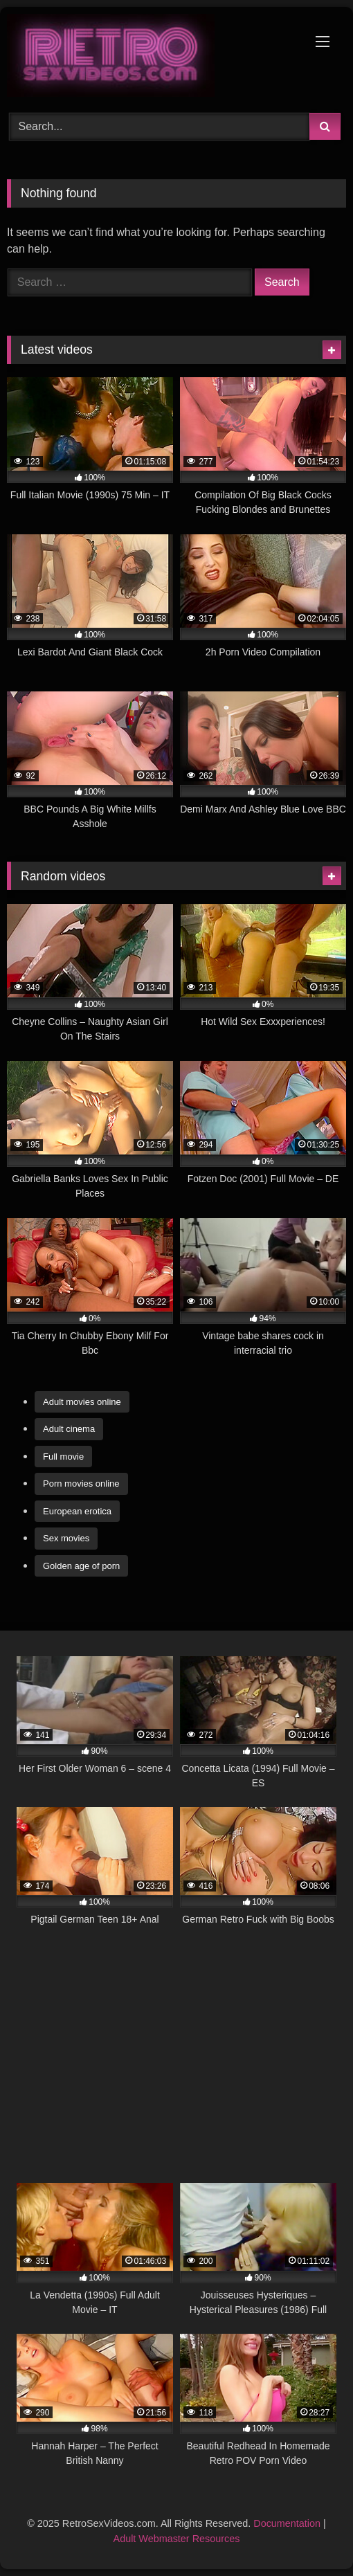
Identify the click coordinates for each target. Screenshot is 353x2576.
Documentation (286, 2523)
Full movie (63, 1456)
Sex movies (66, 1538)
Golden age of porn (81, 1566)
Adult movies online (82, 1402)
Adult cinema (69, 1429)
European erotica (77, 1511)
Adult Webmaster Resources (177, 2538)
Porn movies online (81, 1483)
